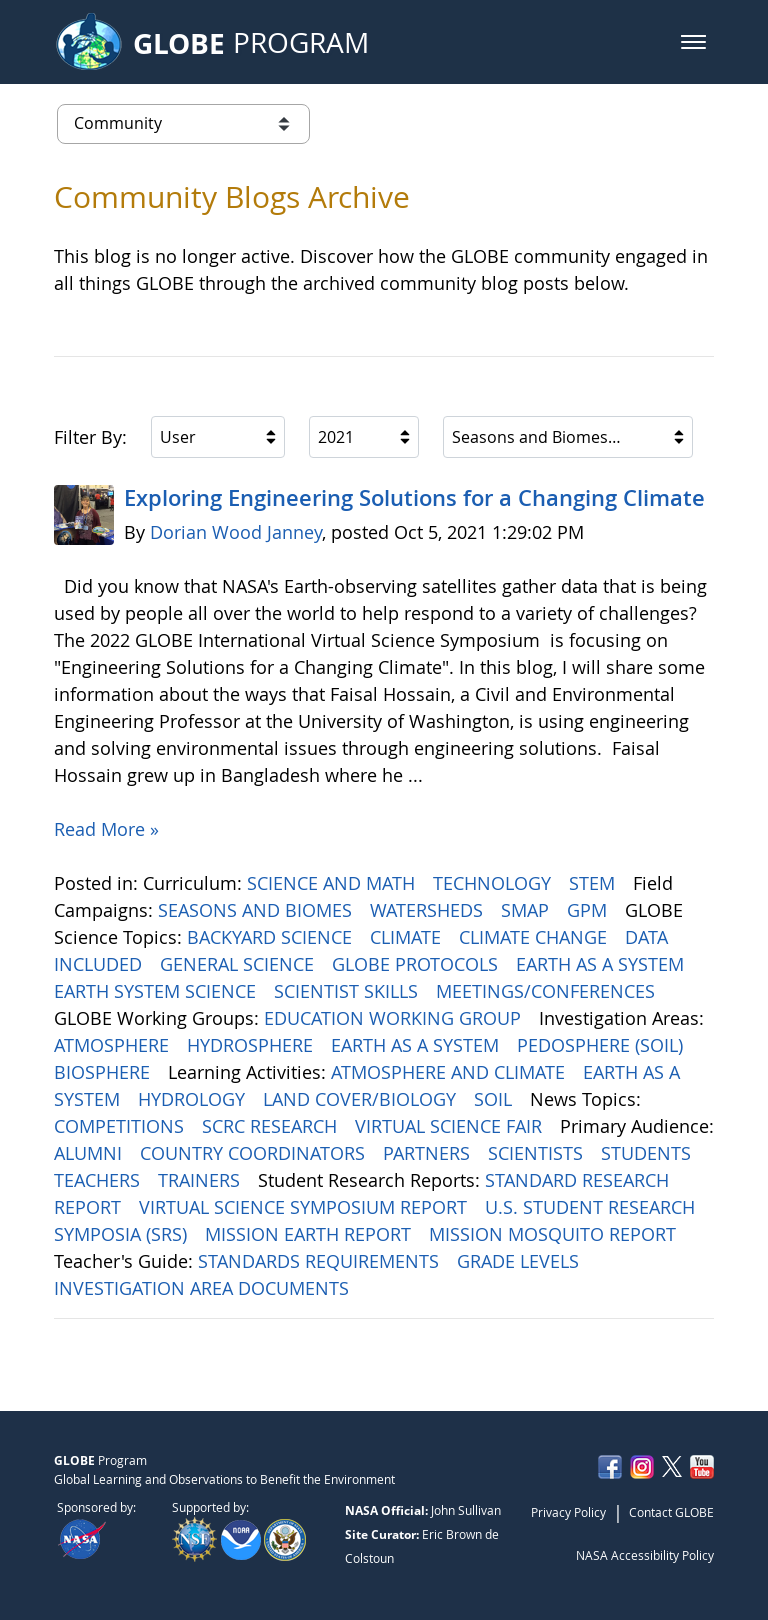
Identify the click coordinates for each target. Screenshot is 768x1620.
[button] (693, 42)
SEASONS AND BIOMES (257, 910)
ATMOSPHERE (114, 1045)
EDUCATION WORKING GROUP (395, 1018)
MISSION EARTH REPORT (310, 1234)
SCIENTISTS (538, 1153)
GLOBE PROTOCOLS (417, 964)
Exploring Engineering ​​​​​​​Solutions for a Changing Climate (414, 498)
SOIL (495, 1099)
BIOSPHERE (104, 1072)
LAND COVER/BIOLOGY (362, 1099)
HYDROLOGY (194, 1099)
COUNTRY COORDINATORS (255, 1153)
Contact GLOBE (671, 1512)
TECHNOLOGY (494, 883)
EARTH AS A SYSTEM (602, 964)
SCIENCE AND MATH (333, 883)
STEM (594, 883)
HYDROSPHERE (252, 1045)
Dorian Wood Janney (236, 532)
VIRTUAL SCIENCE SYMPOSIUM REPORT (305, 1207)
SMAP (527, 910)
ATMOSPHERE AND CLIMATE (450, 1072)
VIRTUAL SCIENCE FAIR (451, 1126)
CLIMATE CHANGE (535, 937)
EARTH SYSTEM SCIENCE (157, 991)
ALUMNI (90, 1153)
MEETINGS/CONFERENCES (548, 991)
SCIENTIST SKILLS (348, 991)
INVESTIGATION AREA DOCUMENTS (204, 1288)
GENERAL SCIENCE (239, 964)
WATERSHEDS (429, 910)
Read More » (106, 829)
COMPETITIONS (121, 1126)
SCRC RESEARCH (272, 1126)
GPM (589, 910)
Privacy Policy (568, 1512)
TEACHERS (99, 1180)
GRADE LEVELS (520, 1261)
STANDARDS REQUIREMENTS (321, 1261)
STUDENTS (648, 1153)
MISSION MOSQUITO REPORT (555, 1234)
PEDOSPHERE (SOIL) (602, 1045)
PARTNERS (429, 1153)
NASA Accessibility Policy (645, 1555)
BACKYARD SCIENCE (272, 937)
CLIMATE (408, 937)
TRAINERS (201, 1180)
